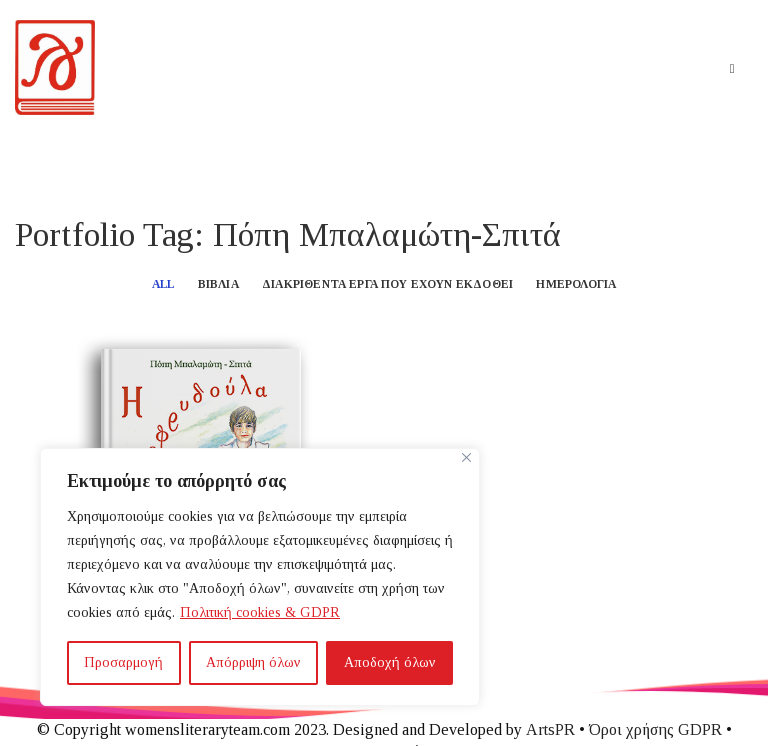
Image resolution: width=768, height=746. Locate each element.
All (163, 284)
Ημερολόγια (576, 284)
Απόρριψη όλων (253, 662)
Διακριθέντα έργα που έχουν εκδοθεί (387, 284)
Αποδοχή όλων (390, 662)
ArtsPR (550, 729)
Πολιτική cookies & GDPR (260, 612)
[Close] (466, 457)
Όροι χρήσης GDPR (655, 729)
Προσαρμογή (123, 662)
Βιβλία (218, 284)
